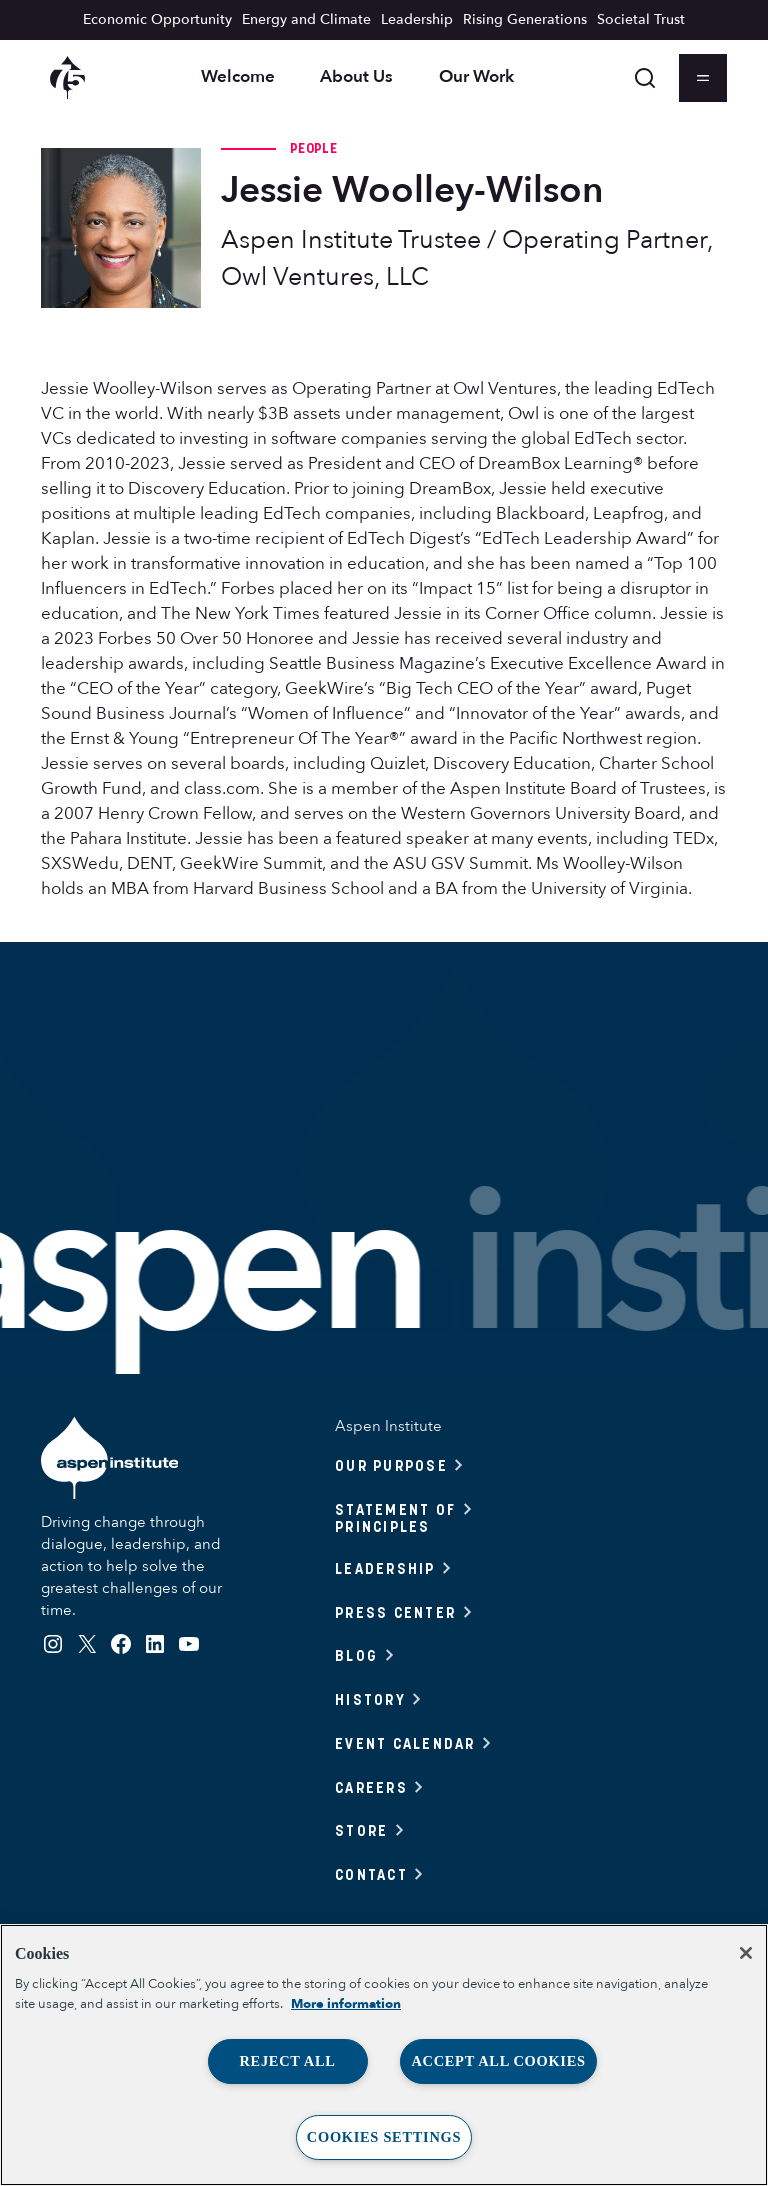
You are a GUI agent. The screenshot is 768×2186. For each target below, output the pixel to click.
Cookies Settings (384, 2137)
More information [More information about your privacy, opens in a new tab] (346, 2004)
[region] (384, 2055)
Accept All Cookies (498, 2061)
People (313, 148)
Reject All (287, 2061)
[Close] (746, 1953)
